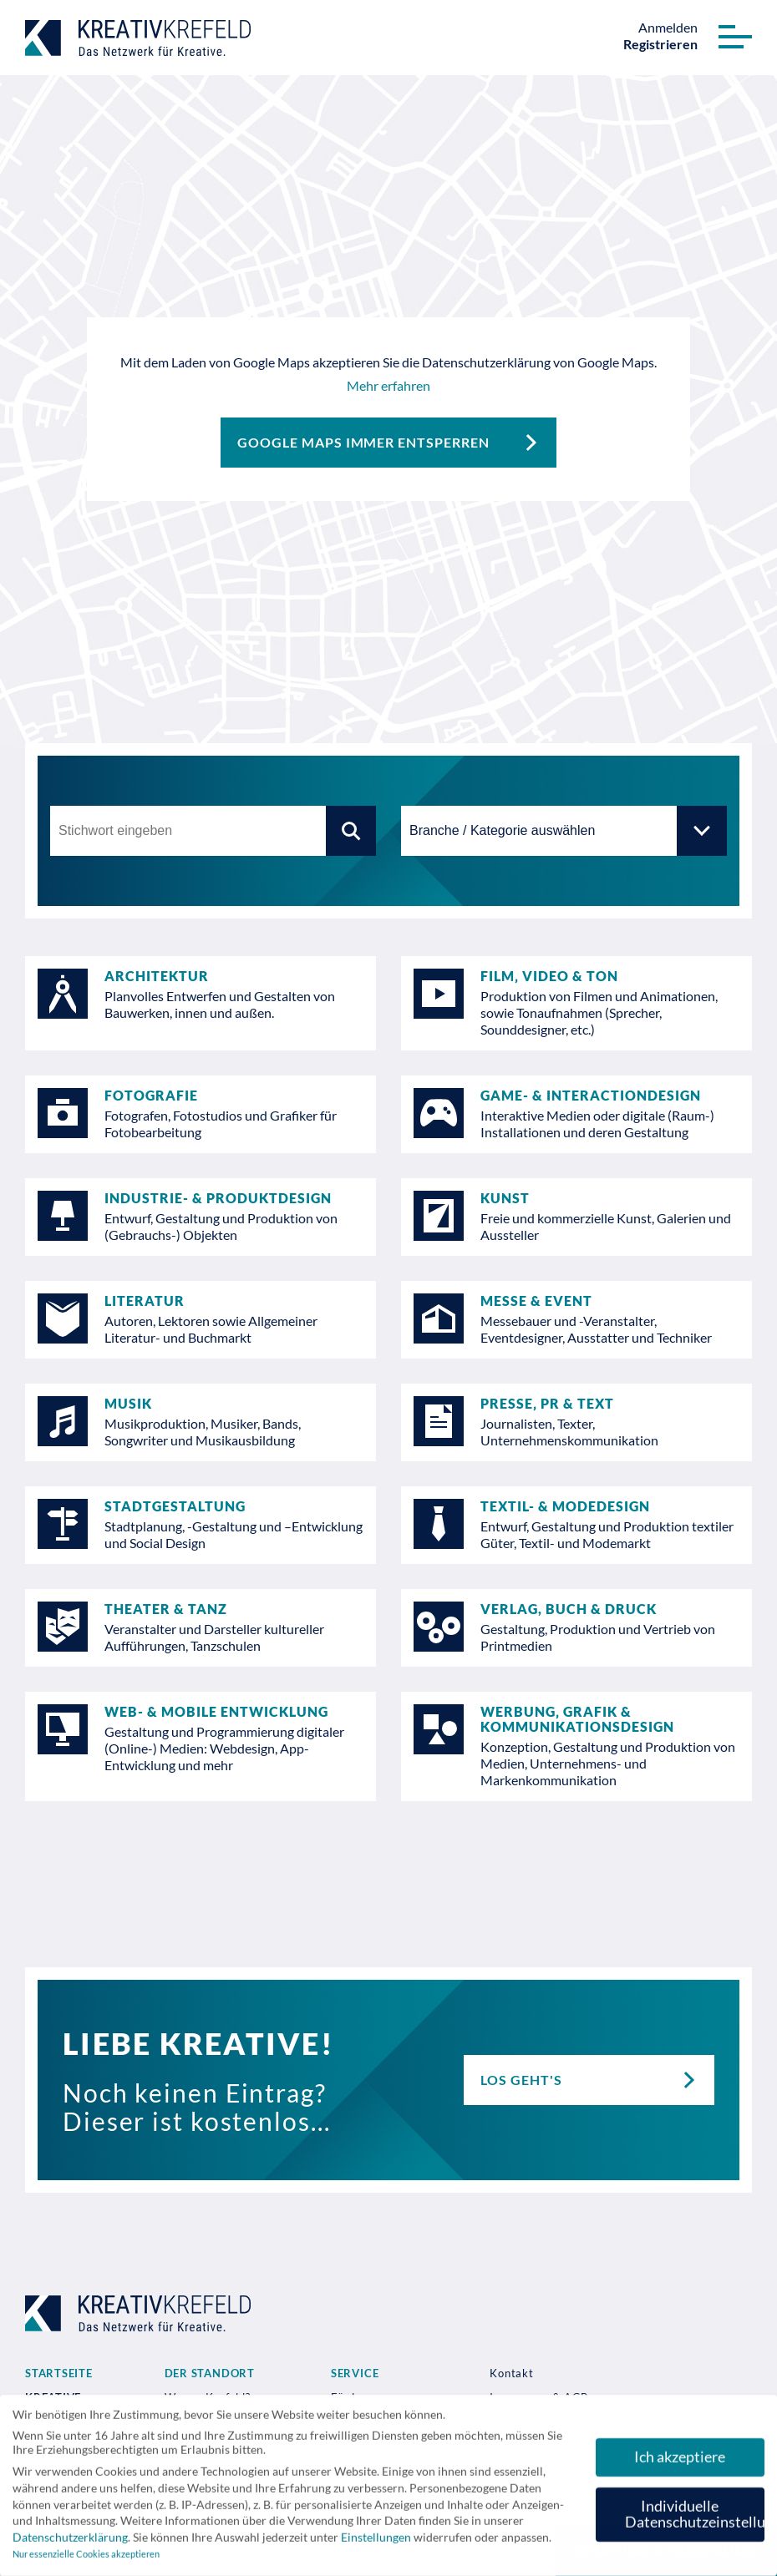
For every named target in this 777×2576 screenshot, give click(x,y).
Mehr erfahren (388, 385)
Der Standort (210, 2373)
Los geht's (597, 2080)
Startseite (59, 2373)
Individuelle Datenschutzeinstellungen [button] (695, 2520)
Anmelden (668, 27)
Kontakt (511, 2373)
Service (354, 2373)
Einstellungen (376, 2542)
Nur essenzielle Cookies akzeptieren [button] (86, 2560)
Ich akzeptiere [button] (679, 2462)
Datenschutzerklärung (70, 2542)
